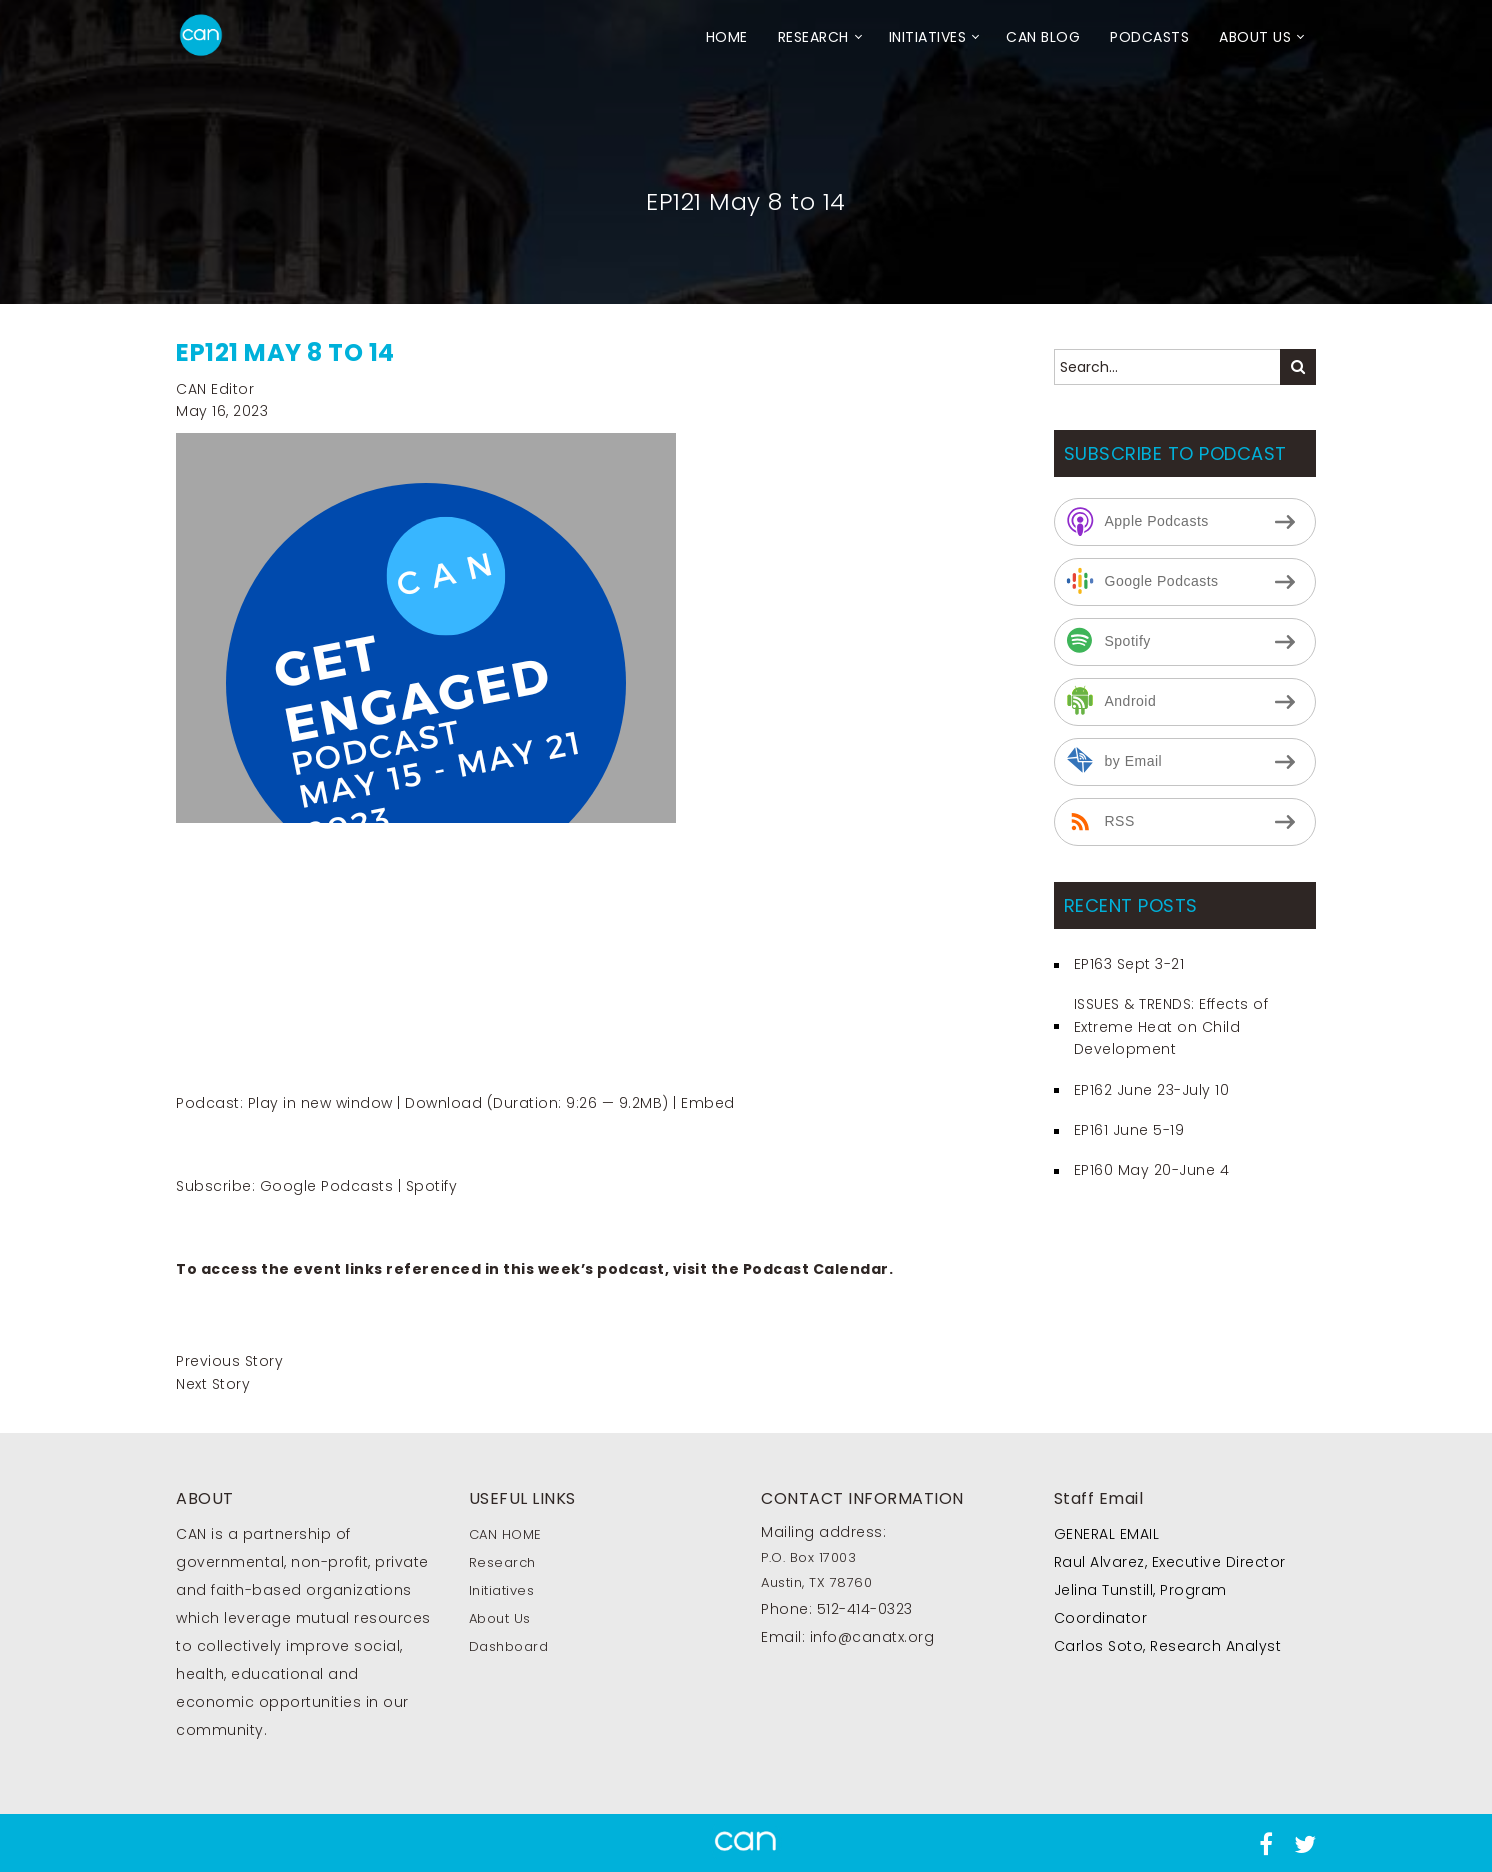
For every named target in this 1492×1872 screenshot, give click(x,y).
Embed (708, 1103)
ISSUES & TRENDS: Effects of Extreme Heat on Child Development (1171, 1026)
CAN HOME (505, 1534)
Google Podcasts (327, 1186)
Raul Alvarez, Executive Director (1170, 1562)
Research (813, 37)
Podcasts (1149, 37)
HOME (727, 37)
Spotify (432, 1186)
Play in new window (320, 1103)
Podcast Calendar (816, 1269)
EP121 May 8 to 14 (285, 352)
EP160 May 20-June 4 (1152, 1170)
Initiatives (928, 37)
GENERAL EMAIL (1107, 1534)
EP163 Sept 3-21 (1129, 964)
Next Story (213, 1384)
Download (443, 1103)
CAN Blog (1043, 37)
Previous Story (229, 1361)
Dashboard (509, 1646)
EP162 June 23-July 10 (1152, 1090)
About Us (1255, 37)
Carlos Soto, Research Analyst (1168, 1646)
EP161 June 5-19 (1129, 1130)
